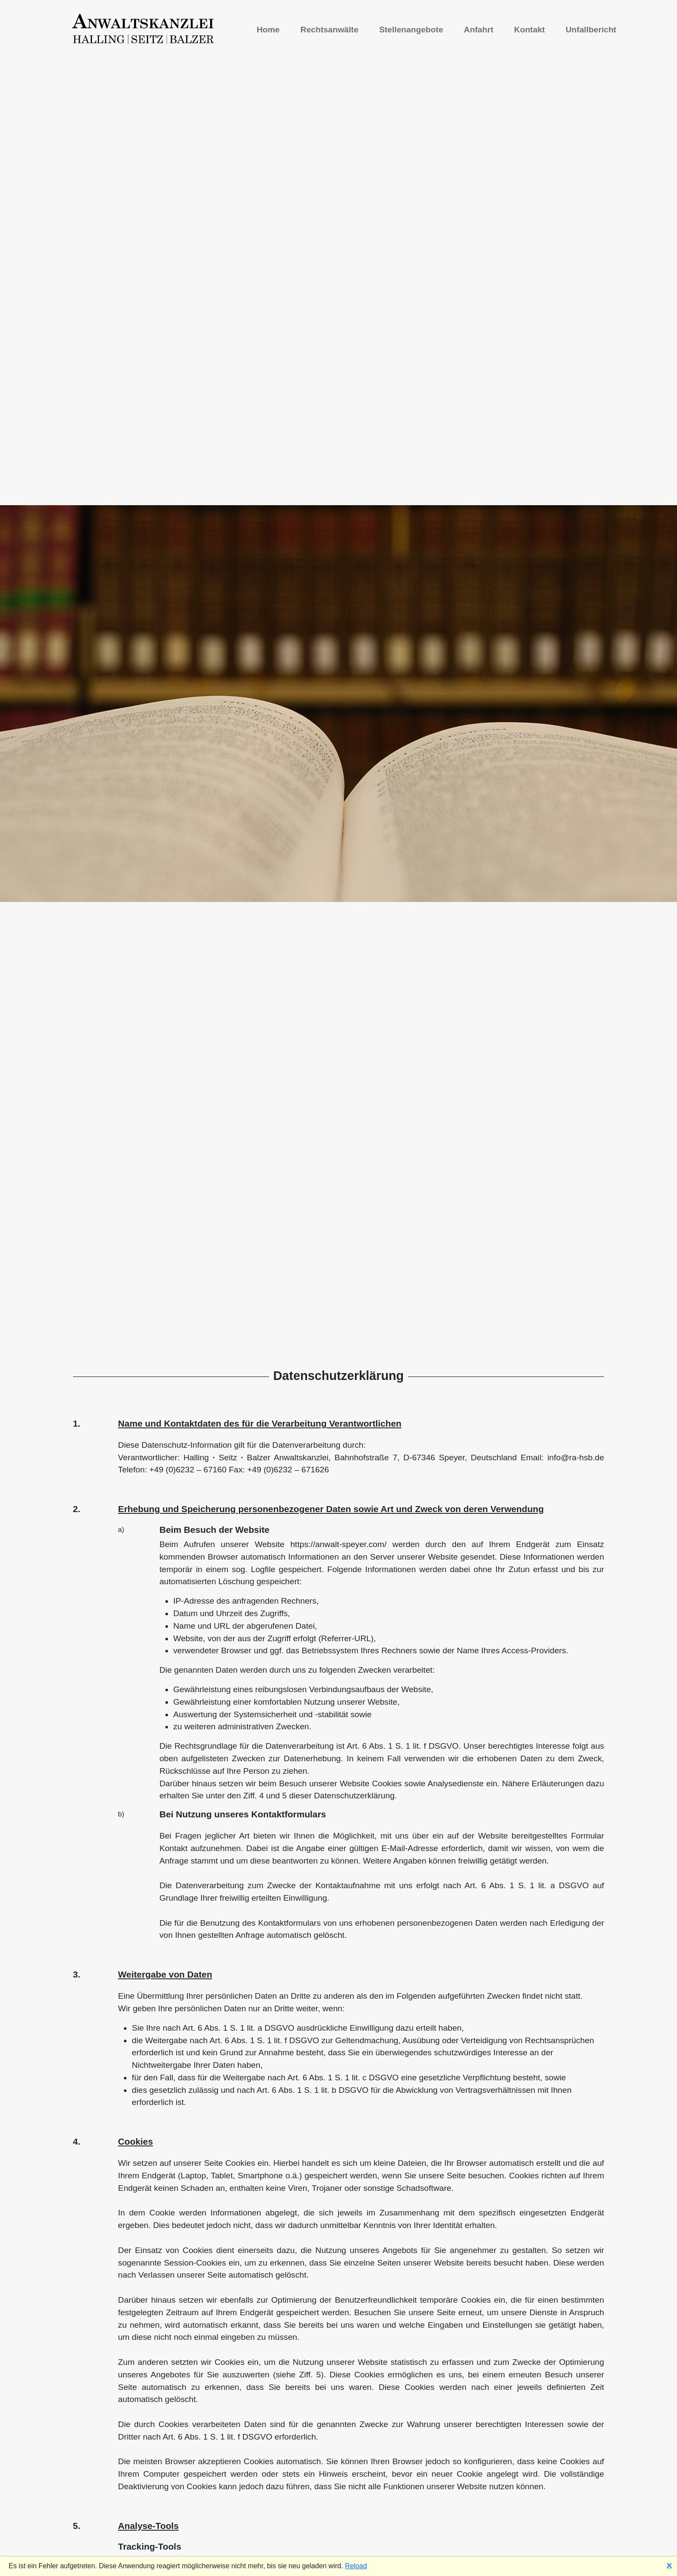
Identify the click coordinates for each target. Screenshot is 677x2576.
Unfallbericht (591, 29)
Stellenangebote (411, 29)
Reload (356, 2566)
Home (267, 29)
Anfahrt (478, 29)
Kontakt (529, 29)
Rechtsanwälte (329, 29)
